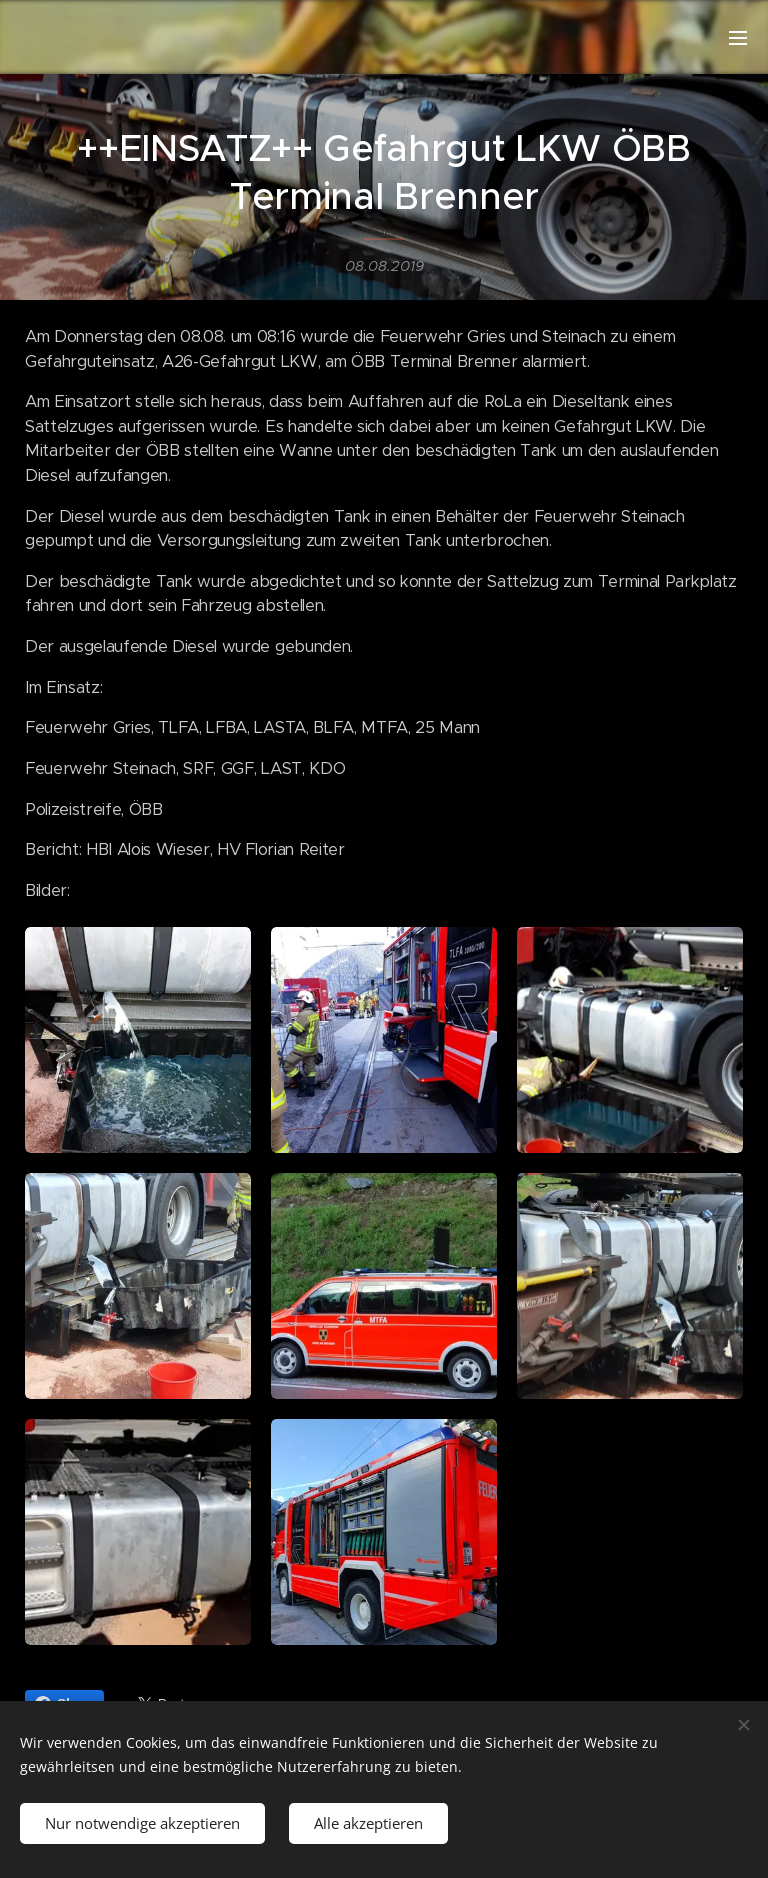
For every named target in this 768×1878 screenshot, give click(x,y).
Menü (738, 38)
